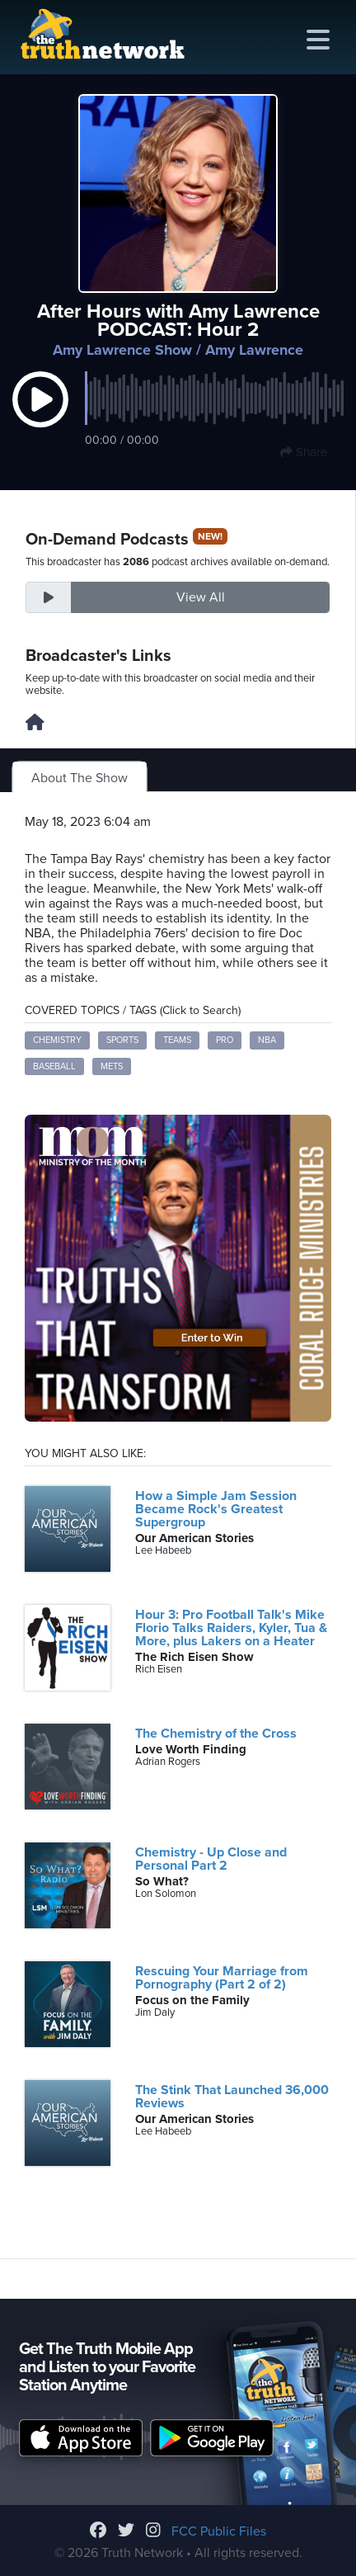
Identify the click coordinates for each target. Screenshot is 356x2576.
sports (122, 1040)
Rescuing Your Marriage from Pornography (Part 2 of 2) (221, 1978)
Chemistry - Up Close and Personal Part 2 (211, 1859)
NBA (267, 1040)
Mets (112, 1066)
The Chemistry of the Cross (216, 1733)
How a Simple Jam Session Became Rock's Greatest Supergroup (216, 1509)
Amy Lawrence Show (122, 350)
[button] (40, 416)
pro (224, 1040)
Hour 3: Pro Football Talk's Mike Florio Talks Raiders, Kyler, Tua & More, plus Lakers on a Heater (231, 1627)
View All (200, 597)
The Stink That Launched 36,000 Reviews (232, 2096)
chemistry (57, 1040)
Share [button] (303, 452)
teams (177, 1040)
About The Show (79, 778)
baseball (54, 1066)
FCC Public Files (218, 2531)
